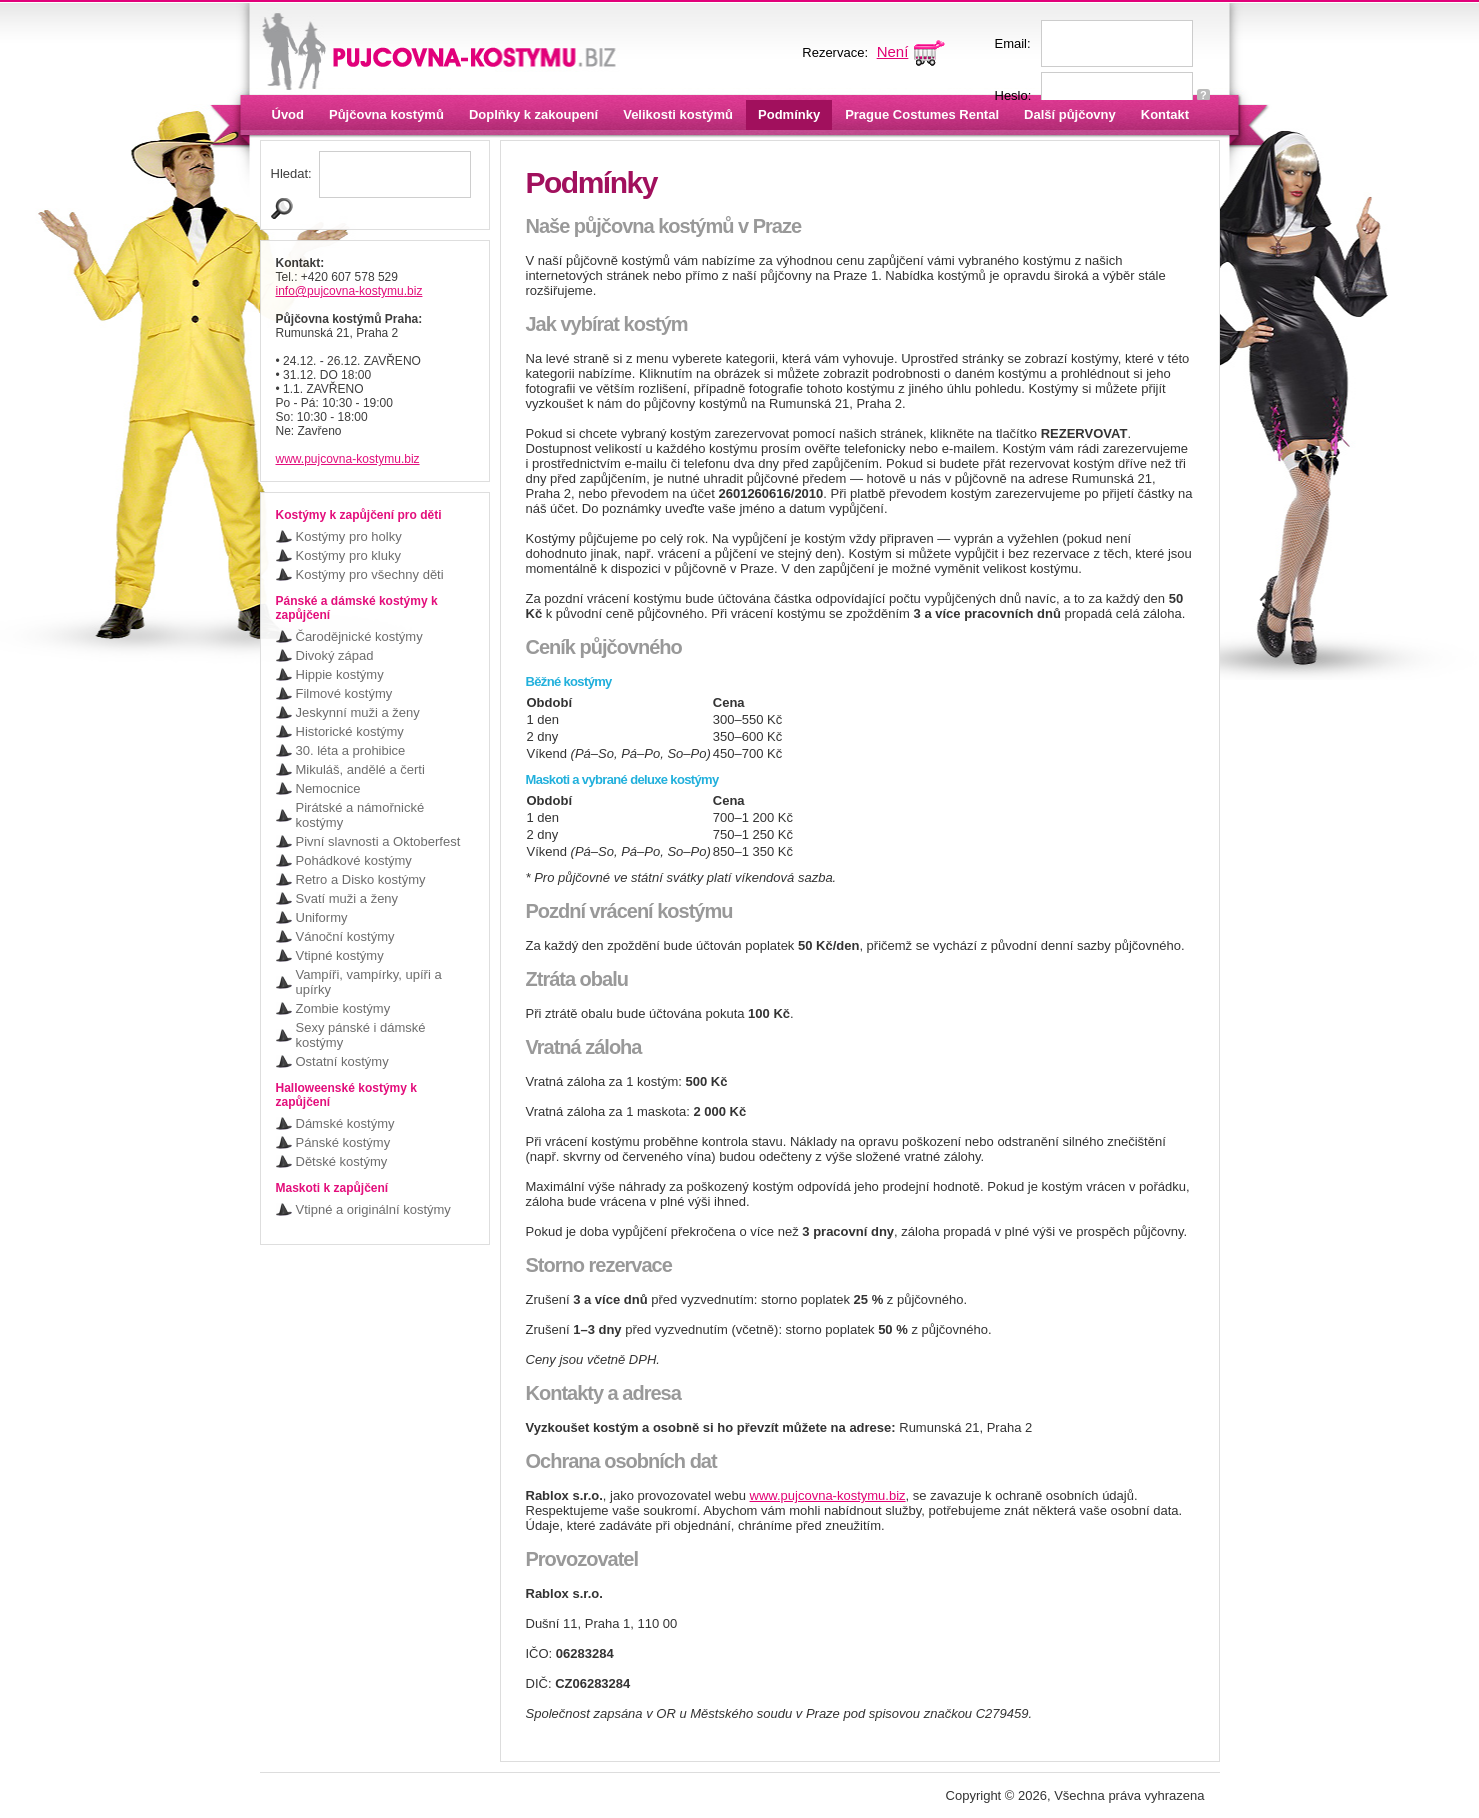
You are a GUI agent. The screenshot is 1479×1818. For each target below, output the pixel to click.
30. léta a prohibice (351, 750)
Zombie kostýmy (343, 1008)
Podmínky (789, 114)
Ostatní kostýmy (342, 1061)
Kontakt (1165, 114)
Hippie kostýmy (340, 674)
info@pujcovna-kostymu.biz (349, 291)
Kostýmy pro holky (349, 536)
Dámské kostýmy (345, 1123)
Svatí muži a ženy (347, 898)
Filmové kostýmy (344, 693)
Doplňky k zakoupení (533, 114)
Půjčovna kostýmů (386, 114)
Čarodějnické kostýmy (359, 636)
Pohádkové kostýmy (354, 860)
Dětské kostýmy (342, 1161)
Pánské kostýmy (343, 1142)
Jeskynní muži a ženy (358, 712)
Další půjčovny (1070, 114)
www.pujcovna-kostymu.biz (348, 459)
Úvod (288, 114)
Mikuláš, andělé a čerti (360, 769)
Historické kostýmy (350, 731)
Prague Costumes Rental (922, 114)
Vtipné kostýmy (340, 955)
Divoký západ (335, 655)
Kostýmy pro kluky (348, 555)
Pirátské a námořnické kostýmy (360, 815)
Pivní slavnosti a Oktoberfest (378, 841)
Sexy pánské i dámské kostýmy (361, 1035)
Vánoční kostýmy (345, 936)
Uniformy (322, 917)
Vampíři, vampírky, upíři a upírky (369, 982)
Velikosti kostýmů (678, 114)
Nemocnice (328, 788)
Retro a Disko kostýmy (361, 879)
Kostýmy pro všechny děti (370, 574)
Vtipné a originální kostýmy (373, 1209)
